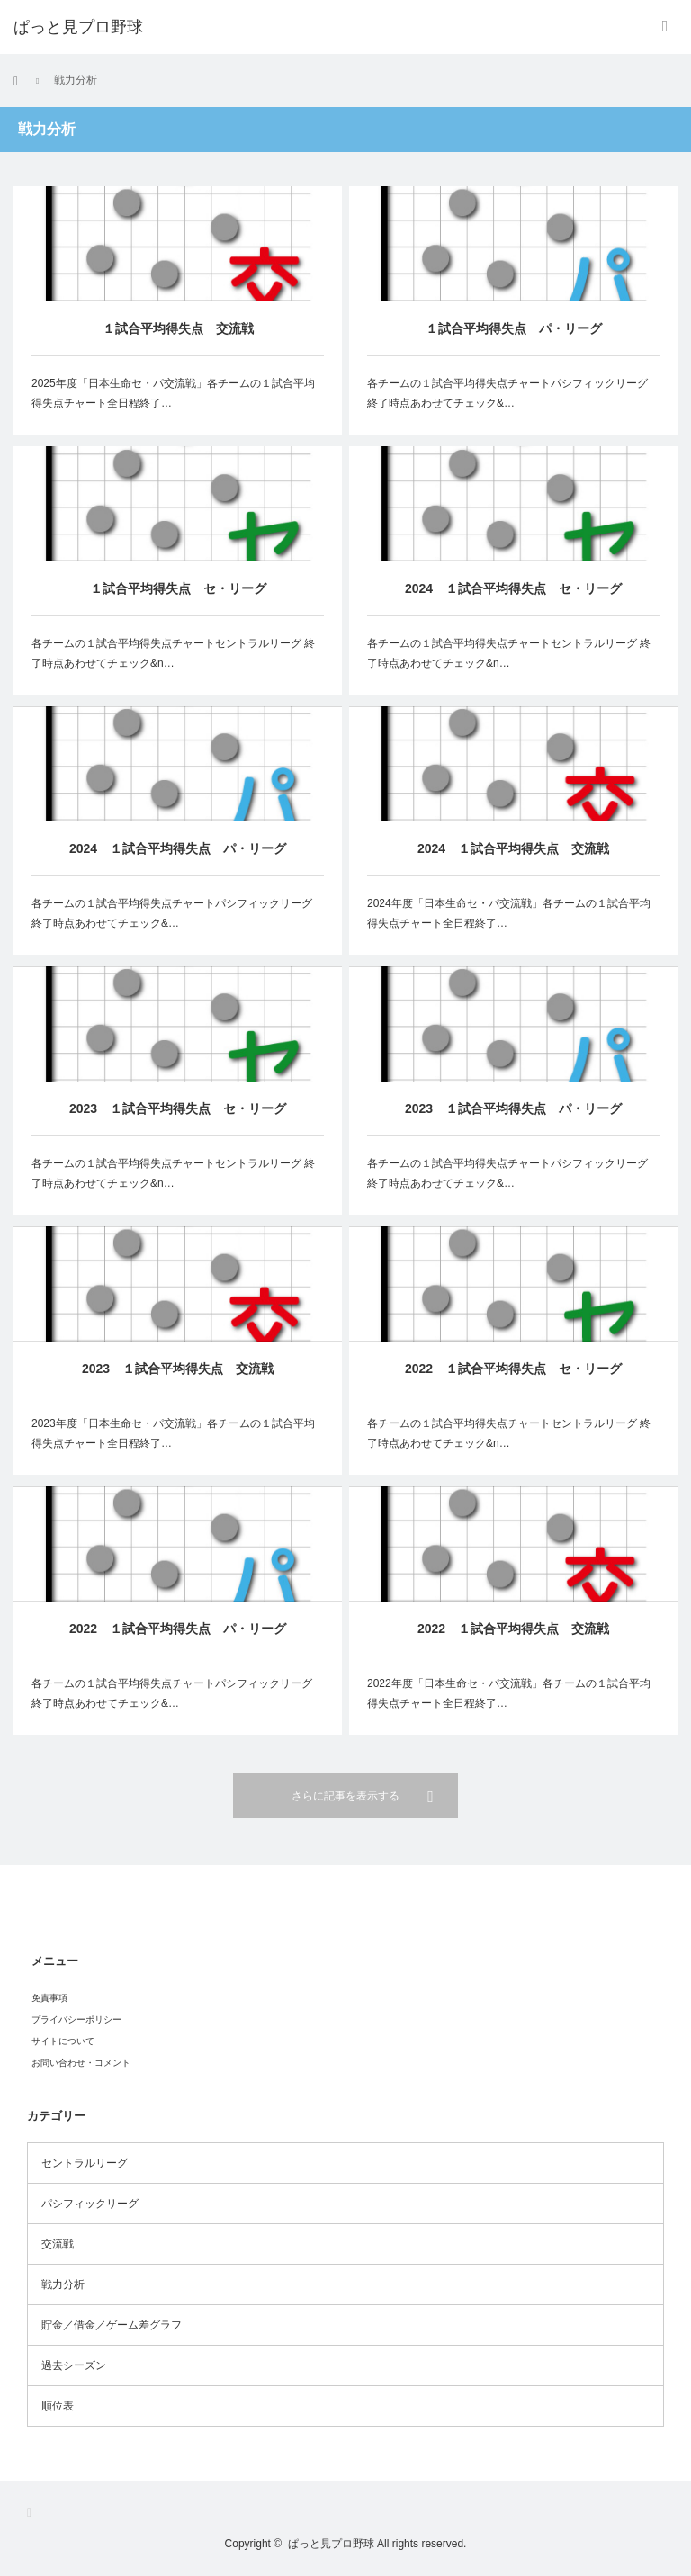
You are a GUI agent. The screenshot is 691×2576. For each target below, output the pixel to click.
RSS (34, 2512)
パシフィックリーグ (90, 2203)
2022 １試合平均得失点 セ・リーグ (513, 1387)
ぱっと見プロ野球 (331, 2543)
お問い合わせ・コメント (80, 2063)
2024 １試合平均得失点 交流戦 (513, 848)
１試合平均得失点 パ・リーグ (514, 328)
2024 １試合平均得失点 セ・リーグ (513, 588)
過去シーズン (73, 2365)
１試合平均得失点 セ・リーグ (178, 588)
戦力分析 (63, 2284)
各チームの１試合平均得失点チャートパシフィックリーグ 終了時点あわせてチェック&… (507, 393)
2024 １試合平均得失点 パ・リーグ (177, 848)
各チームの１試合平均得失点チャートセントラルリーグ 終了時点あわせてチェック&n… (173, 653)
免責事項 (49, 1998)
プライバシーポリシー (76, 2019)
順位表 (57, 2406)
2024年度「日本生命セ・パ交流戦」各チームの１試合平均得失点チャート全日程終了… (509, 913)
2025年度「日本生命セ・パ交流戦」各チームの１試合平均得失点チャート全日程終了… (173, 393)
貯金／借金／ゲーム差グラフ (111, 2325)
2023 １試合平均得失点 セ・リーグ (177, 1108)
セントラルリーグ (84, 2163)
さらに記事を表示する (345, 1796)
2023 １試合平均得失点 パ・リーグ (513, 1109)
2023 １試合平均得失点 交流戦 (178, 1374)
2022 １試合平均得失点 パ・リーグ (177, 1667)
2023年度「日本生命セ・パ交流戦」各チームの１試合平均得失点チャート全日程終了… (173, 1439)
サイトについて (62, 2041)
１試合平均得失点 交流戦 (178, 328)
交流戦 (57, 2244)
